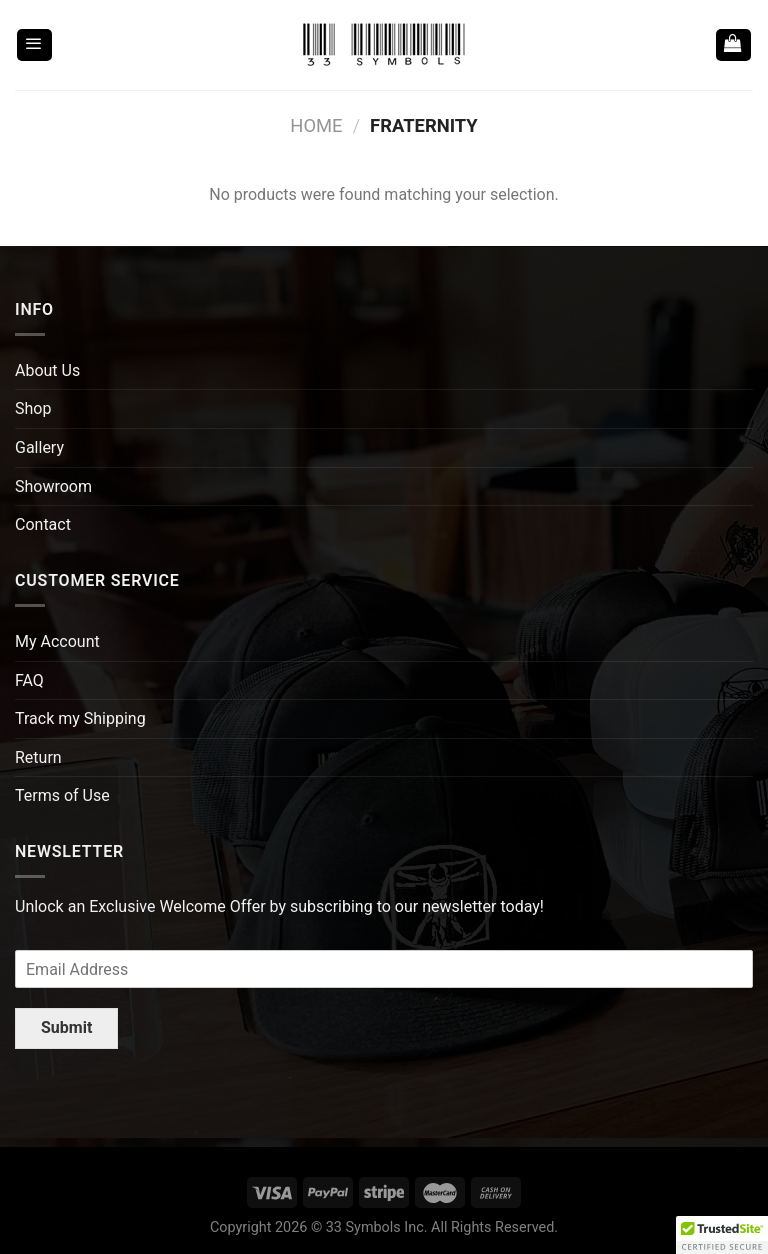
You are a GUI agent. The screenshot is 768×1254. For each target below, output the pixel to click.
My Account (57, 641)
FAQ (29, 680)
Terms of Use (62, 795)
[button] (722, 1235)
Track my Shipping (80, 718)
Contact (43, 524)
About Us (47, 370)
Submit (66, 1027)
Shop (33, 408)
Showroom (53, 486)
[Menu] (35, 45)
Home (316, 125)
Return (38, 757)
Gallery (39, 447)
